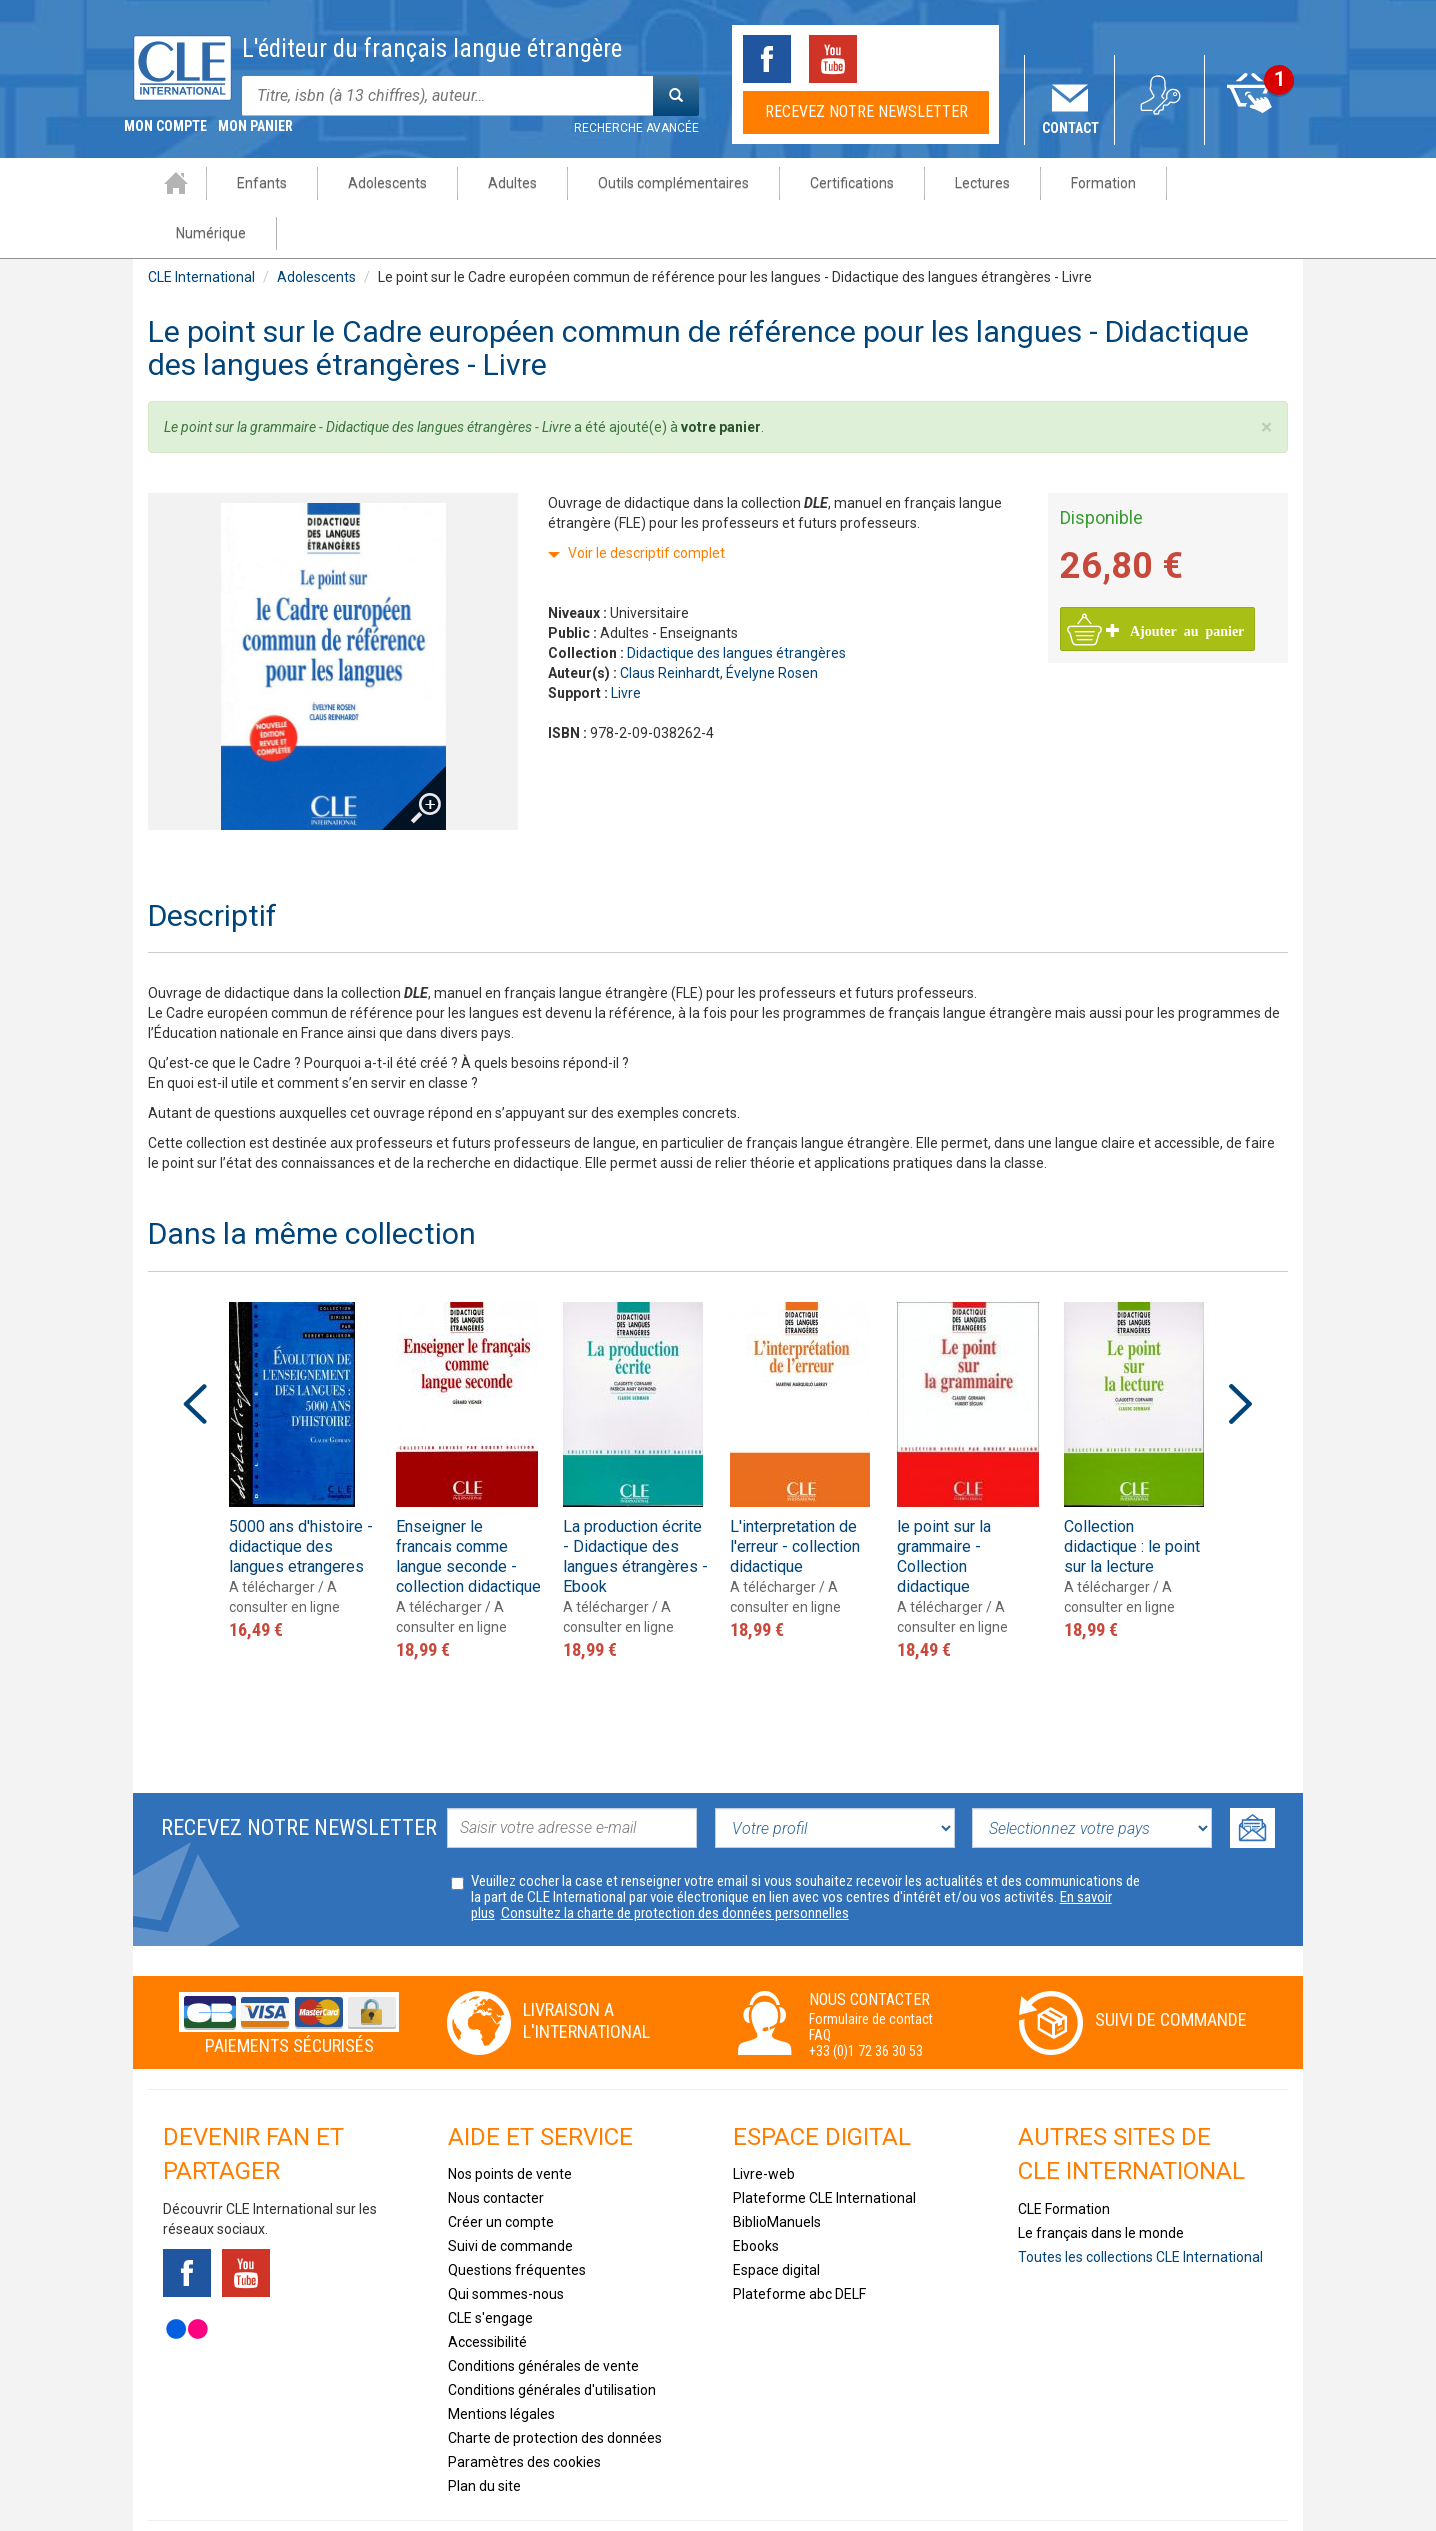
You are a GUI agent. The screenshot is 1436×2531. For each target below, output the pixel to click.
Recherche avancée (636, 128)
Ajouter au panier (1175, 580)
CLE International (201, 227)
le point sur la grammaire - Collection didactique (944, 1506)
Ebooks (756, 2196)
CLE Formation (1064, 2159)
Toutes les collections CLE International (1140, 2207)
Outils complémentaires (660, 183)
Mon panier (1250, 128)
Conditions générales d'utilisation (552, 2340)
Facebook (767, 59)
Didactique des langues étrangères (736, 603)
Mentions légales (501, 2364)
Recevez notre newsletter (866, 111)
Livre (626, 643)
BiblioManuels (777, 2172)
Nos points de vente (510, 2124)
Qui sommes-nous (506, 2244)
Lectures (969, 183)
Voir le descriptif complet (646, 503)
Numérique (1219, 183)
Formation (1090, 183)
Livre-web (764, 2124)
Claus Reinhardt (670, 623)
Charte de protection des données (555, 2388)
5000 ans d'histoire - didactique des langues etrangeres (301, 1496)
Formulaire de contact (871, 1969)
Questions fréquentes (517, 2220)
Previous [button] (195, 1354)
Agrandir (409, 726)
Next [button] (1241, 1354)
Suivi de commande (1171, 1969)
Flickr (187, 2279)
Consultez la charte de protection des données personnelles (675, 1863)
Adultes (499, 183)
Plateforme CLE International (824, 2148)
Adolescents (374, 183)
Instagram (965, 59)
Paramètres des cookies (524, 2412)
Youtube (833, 59)
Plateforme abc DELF (799, 2244)
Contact (1070, 128)
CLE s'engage (490, 2268)
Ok (1252, 1778)
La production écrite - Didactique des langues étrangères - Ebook (635, 1506)
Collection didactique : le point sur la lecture (1132, 1496)
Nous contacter (496, 2148)
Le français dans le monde (1101, 2183)
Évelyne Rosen (772, 623)
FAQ (820, 1985)
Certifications (839, 183)
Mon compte (1160, 128)
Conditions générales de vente (543, 2316)
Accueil (163, 183)
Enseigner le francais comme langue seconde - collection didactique (468, 1506)
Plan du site (484, 2436)
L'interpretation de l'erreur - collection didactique (795, 1496)
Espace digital (776, 2220)
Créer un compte (501, 2172)
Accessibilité (487, 2292)
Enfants (249, 183)
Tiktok (899, 59)
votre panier (721, 377)
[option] (301, 1422)
